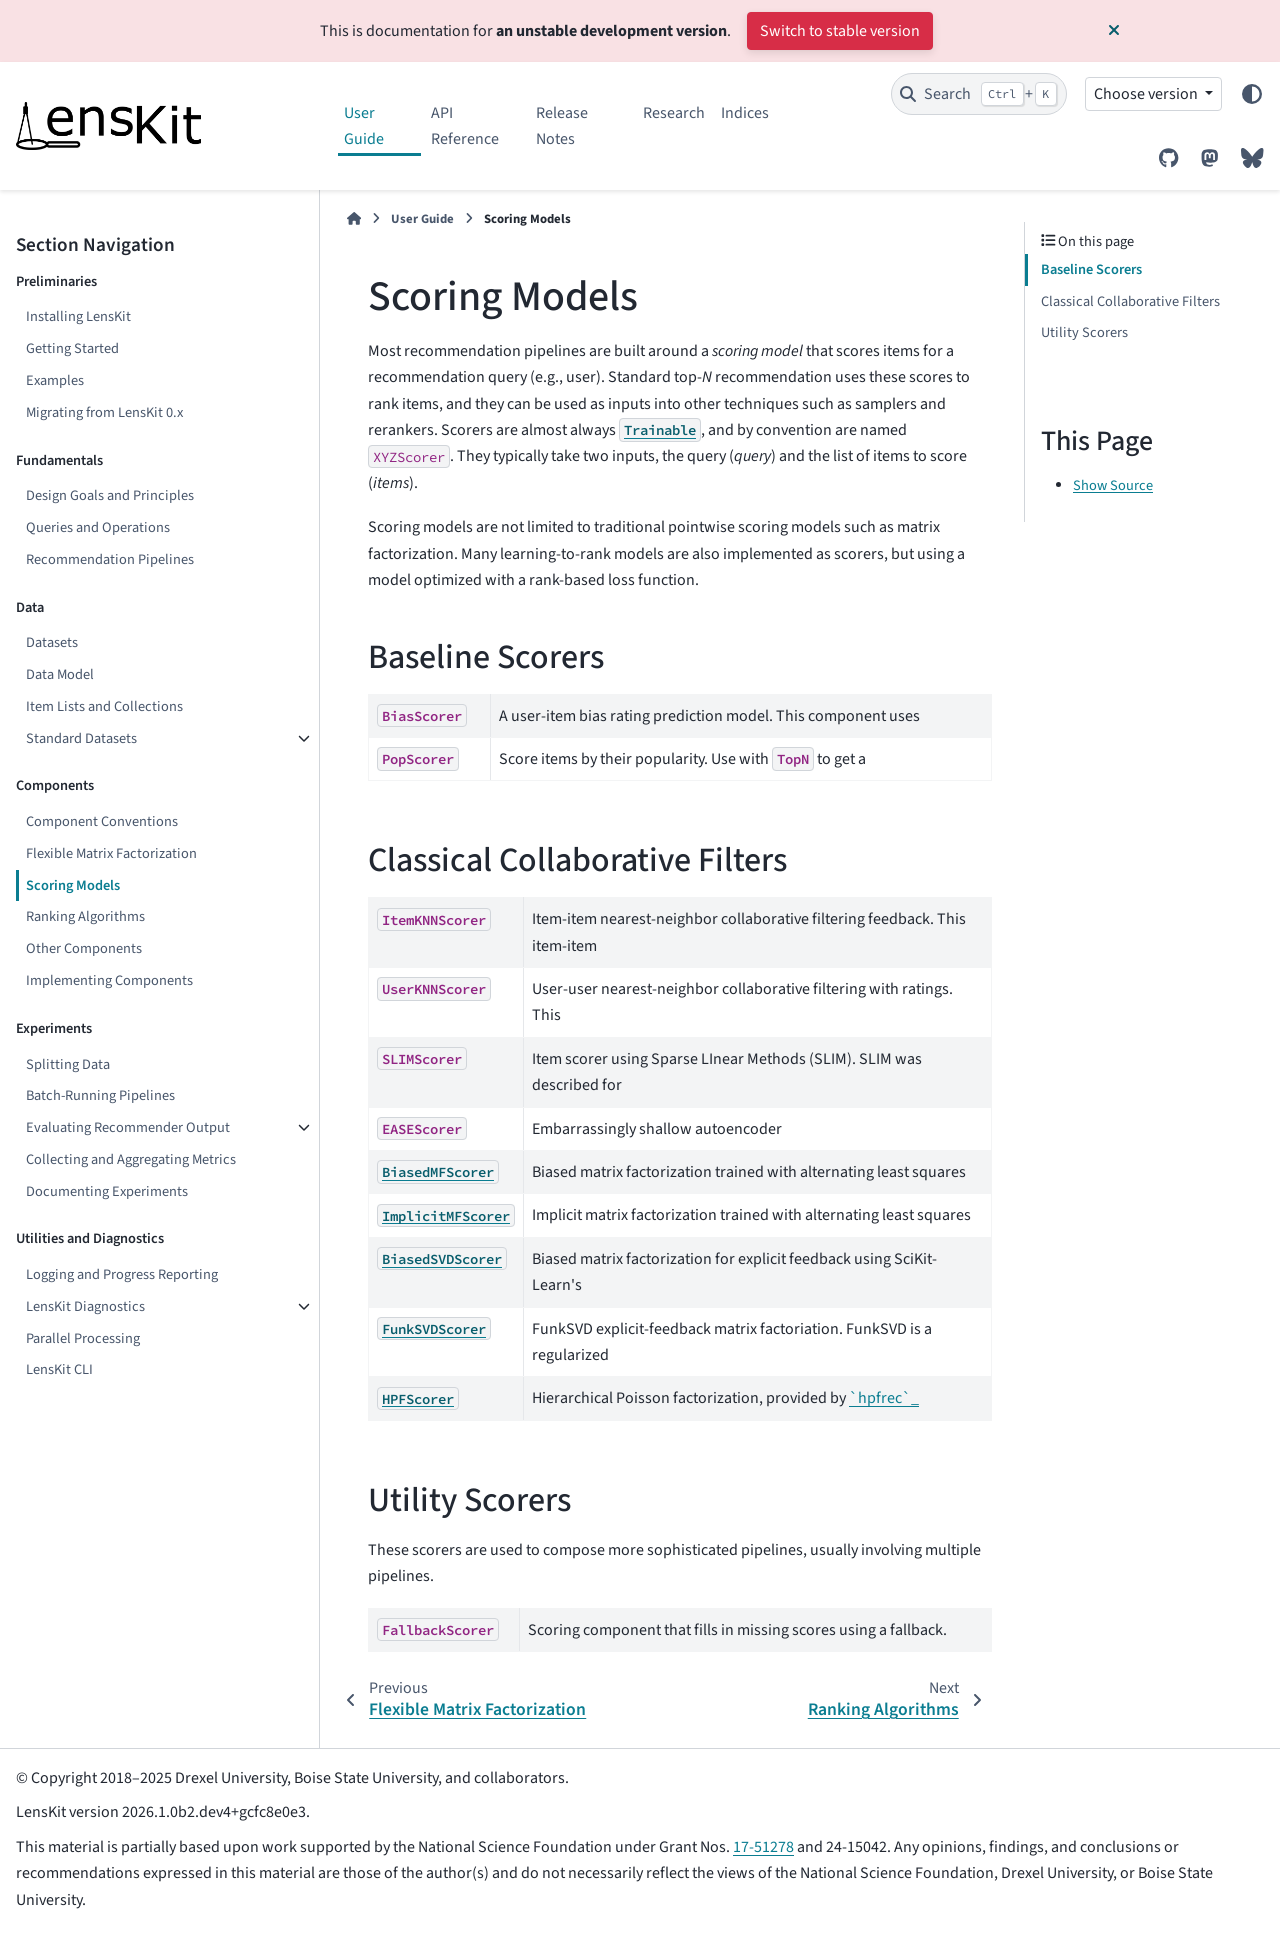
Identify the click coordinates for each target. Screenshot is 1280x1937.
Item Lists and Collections (104, 706)
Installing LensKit (78, 316)
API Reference (465, 126)
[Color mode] (1252, 94)
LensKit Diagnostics (85, 1306)
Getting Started (72, 348)
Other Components (84, 948)
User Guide (364, 126)
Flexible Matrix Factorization (111, 853)
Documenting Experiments (107, 1191)
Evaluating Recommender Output (128, 1127)
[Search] (979, 94)
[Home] (354, 219)
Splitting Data (68, 1064)
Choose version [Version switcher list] (1147, 94)
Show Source (1113, 485)
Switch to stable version (840, 31)
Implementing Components (109, 980)
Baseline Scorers (1091, 269)
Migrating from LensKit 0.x (104, 412)
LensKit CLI (59, 1369)
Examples (55, 380)
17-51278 (763, 1847)
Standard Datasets (81, 738)
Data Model (60, 674)
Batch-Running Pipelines (100, 1095)
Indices (745, 113)
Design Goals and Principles (110, 495)
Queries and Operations (98, 527)
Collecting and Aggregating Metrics (131, 1159)
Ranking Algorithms (85, 916)
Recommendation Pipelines (110, 559)
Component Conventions (102, 821)
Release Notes (562, 126)
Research (674, 113)
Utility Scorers (1084, 332)
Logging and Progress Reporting (122, 1274)
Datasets (52, 642)
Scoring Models (73, 885)
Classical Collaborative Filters (1130, 301)
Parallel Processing (83, 1338)
